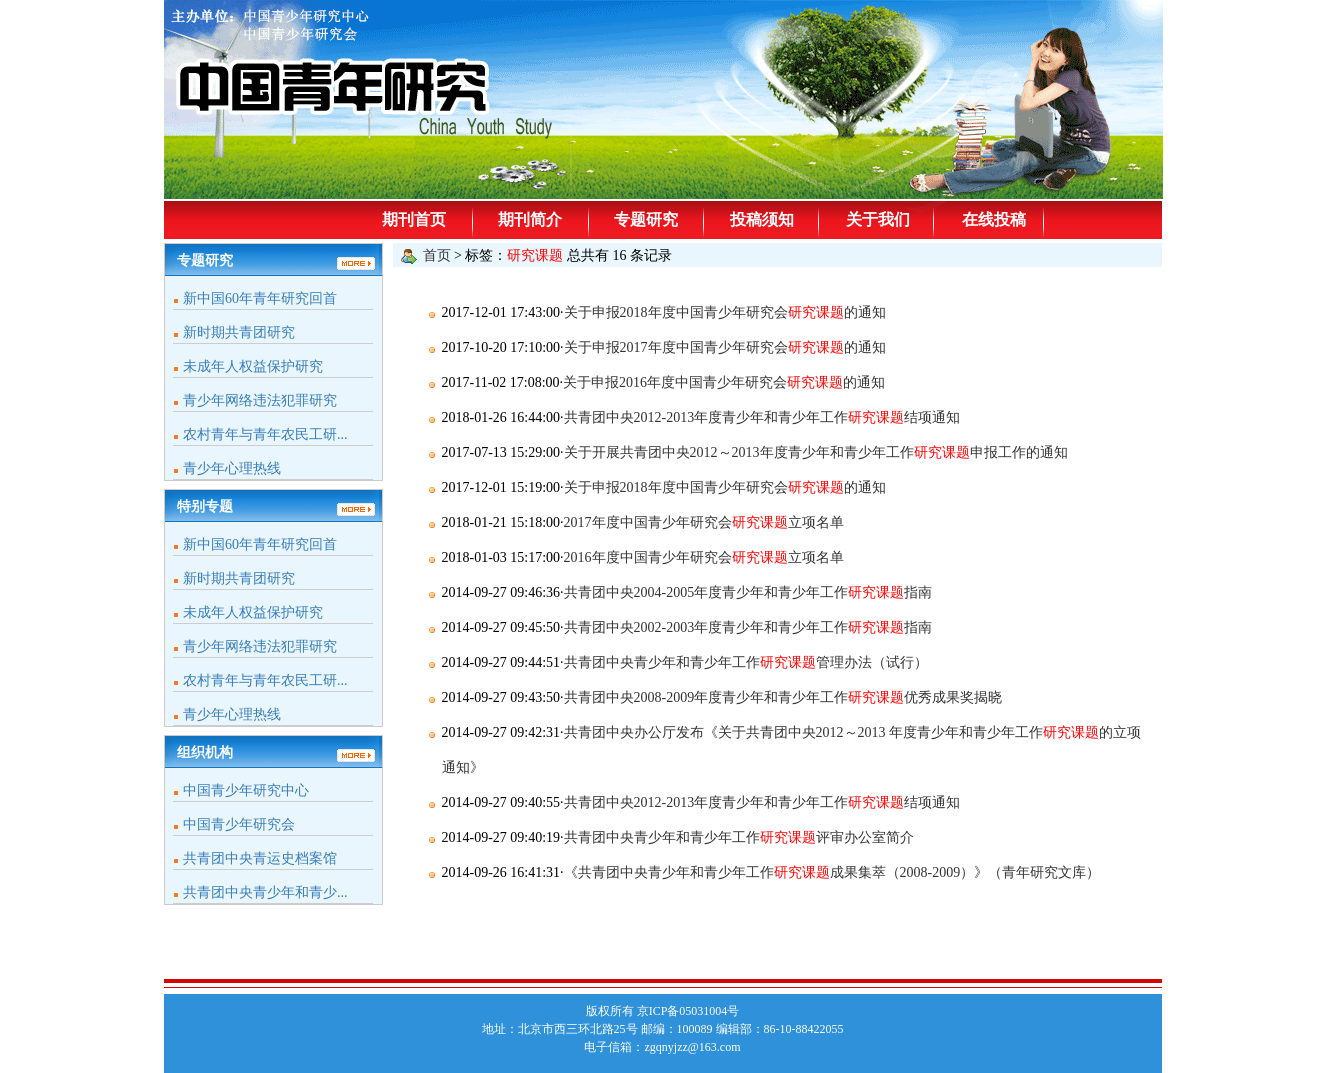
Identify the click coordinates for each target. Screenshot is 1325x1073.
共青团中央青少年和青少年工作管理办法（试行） (746, 662)
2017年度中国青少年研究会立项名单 (704, 522)
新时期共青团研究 (239, 332)
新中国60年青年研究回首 (260, 298)
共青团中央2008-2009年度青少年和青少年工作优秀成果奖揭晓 (783, 697)
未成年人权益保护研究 (253, 366)
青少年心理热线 (232, 468)
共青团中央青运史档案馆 (260, 858)
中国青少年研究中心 (246, 790)
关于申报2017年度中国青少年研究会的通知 (725, 347)
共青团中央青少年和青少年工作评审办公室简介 (739, 837)
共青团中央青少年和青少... (265, 892)
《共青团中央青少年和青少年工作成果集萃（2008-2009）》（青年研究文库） (832, 872)
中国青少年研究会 (239, 824)
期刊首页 (414, 219)
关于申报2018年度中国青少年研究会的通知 (725, 312)
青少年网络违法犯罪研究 (260, 400)
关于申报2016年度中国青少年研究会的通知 (724, 382)
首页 (437, 255)
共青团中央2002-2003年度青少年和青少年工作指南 (748, 627)
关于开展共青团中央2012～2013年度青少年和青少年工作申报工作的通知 (816, 452)
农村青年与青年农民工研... (265, 434)
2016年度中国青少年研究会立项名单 (704, 557)
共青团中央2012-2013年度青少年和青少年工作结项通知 (762, 417)
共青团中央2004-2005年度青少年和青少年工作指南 (748, 592)
